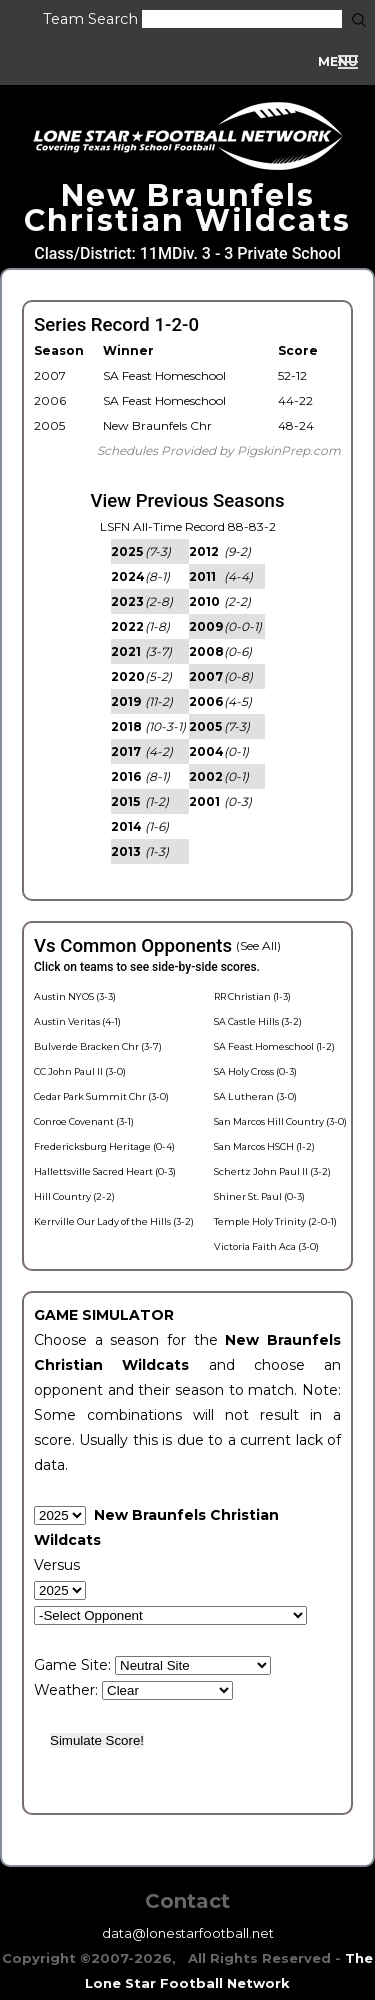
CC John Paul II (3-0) (80, 1071)
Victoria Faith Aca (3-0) (266, 1246)
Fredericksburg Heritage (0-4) (104, 1146)
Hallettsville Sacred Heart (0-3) (105, 1171)
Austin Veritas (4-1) (77, 1021)
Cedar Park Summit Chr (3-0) (101, 1096)
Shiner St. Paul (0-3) (259, 1196)
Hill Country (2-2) (74, 1196)
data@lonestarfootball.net (188, 1933)
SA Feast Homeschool (164, 375)
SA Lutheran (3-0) (255, 1096)
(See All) (258, 945)
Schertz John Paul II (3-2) (272, 1171)
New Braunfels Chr (157, 425)
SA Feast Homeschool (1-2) (274, 1046)
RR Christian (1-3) (252, 996)
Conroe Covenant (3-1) (84, 1121)
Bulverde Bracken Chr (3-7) (98, 1046)
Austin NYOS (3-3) (75, 996)
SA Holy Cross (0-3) (255, 1071)
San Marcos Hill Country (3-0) (280, 1121)
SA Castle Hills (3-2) (258, 1021)
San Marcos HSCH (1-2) (264, 1146)
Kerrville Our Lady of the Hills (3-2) (114, 1221)
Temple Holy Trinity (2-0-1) (275, 1221)
